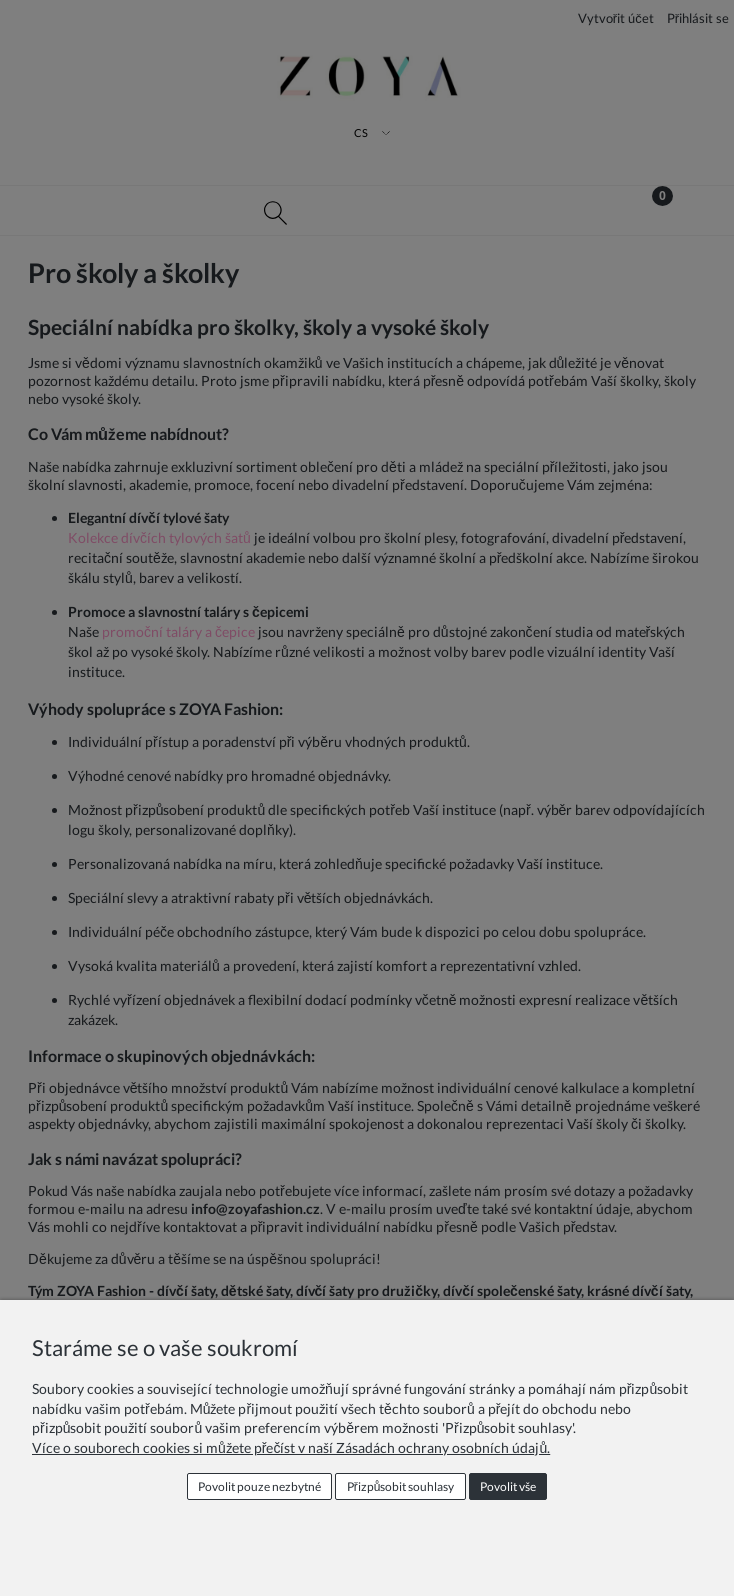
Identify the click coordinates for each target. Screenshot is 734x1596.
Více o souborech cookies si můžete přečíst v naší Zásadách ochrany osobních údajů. (291, 1447)
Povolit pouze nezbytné (259, 1486)
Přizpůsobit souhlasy (401, 1486)
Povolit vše (508, 1486)
